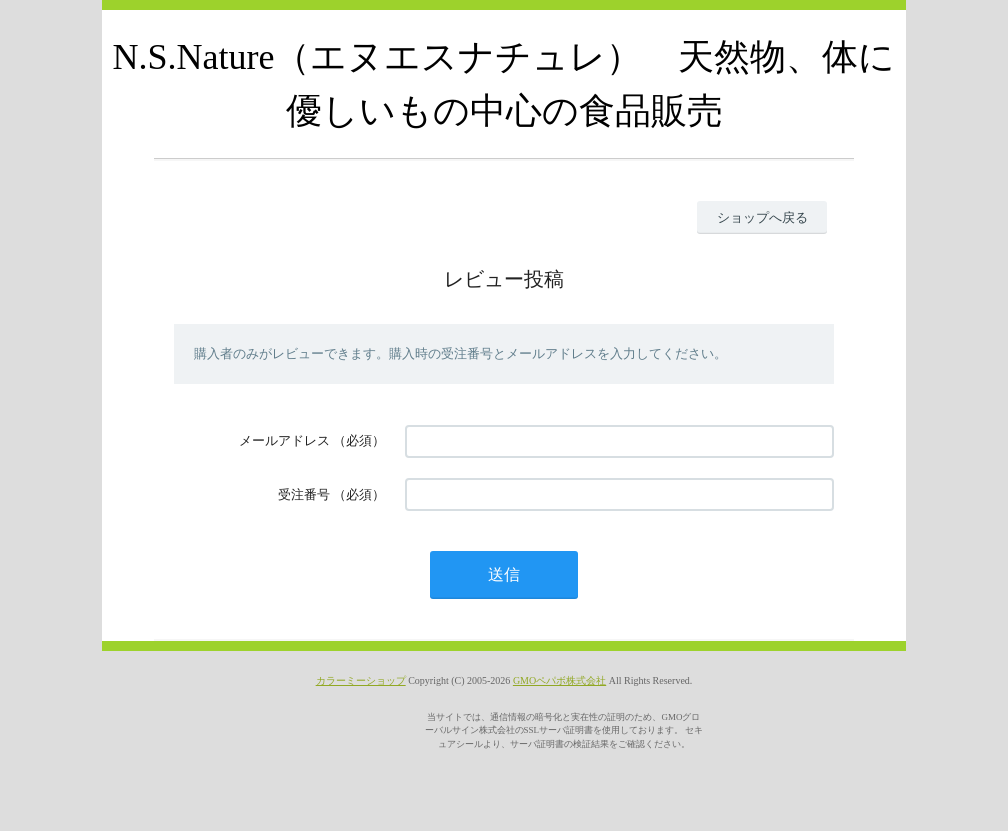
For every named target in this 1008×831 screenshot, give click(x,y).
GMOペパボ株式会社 (559, 680)
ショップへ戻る (762, 217)
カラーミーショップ (361, 680)
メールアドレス (284, 440)
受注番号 (304, 494)
